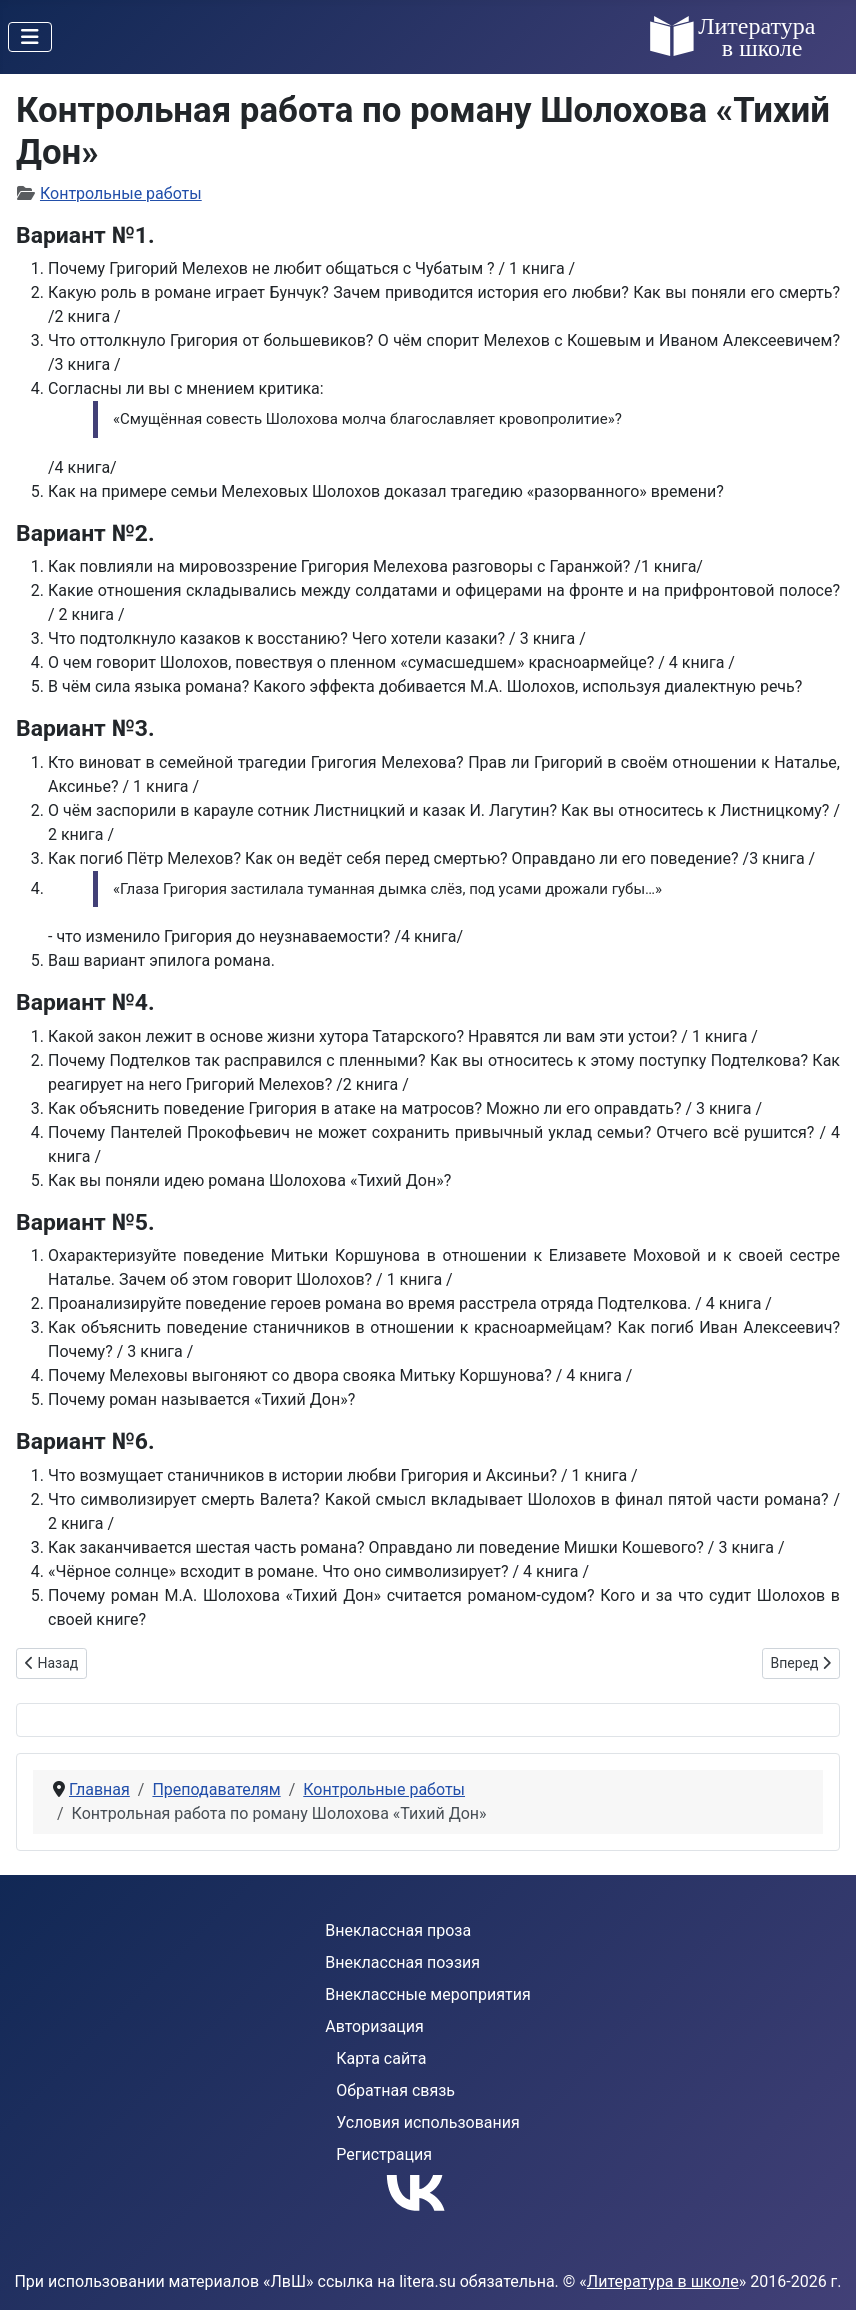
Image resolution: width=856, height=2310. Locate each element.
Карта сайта (381, 2058)
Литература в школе (663, 2281)
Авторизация (374, 2026)
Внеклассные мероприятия (428, 1994)
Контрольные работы (121, 193)
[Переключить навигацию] (30, 37)
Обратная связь (395, 2090)
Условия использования (428, 2122)
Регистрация (384, 2154)
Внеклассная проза (398, 1930)
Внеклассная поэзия (402, 1962)
